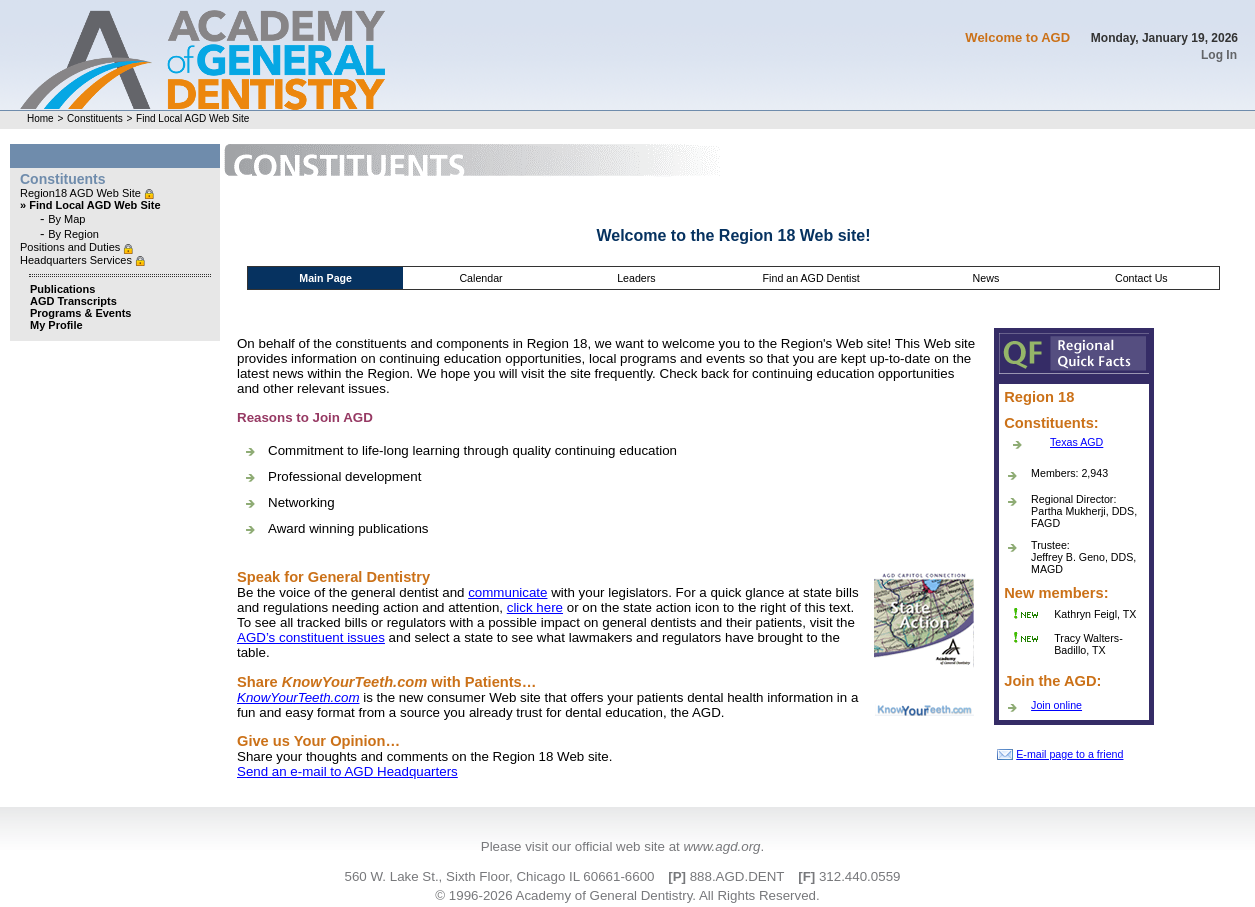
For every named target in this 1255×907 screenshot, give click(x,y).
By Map (66, 219)
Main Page (325, 278)
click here (535, 607)
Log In (1219, 55)
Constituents (95, 118)
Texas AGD (1076, 442)
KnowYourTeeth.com (298, 697)
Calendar (480, 278)
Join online (1056, 705)
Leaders (636, 278)
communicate (507, 592)
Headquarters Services (77, 260)
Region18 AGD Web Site (82, 193)
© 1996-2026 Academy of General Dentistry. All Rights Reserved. (627, 895)
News (986, 278)
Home (40, 118)
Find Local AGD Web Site (192, 118)
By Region (73, 234)
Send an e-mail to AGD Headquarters (347, 771)
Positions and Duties (71, 247)
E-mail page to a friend (1060, 754)
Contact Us (1141, 278)
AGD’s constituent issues (311, 637)
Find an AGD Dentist (811, 278)
